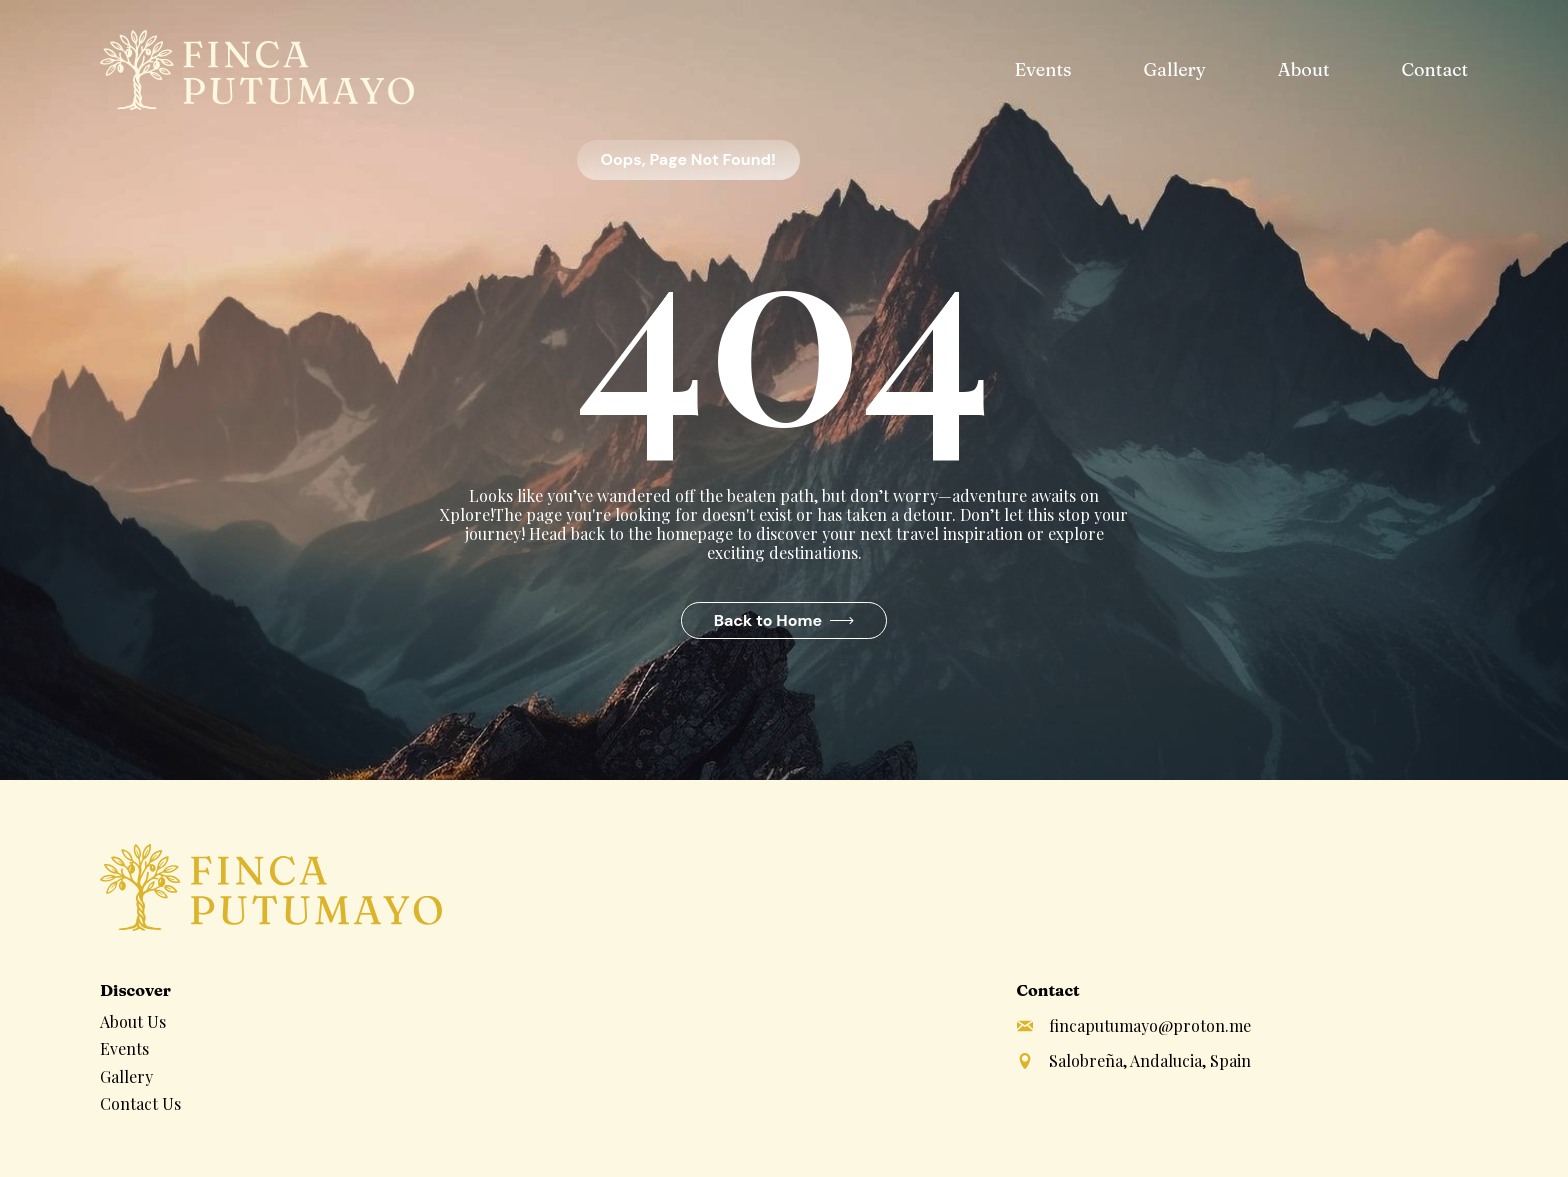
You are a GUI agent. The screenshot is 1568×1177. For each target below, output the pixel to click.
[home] (257, 70)
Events (1042, 69)
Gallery (1174, 69)
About (1304, 69)
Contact (1434, 69)
